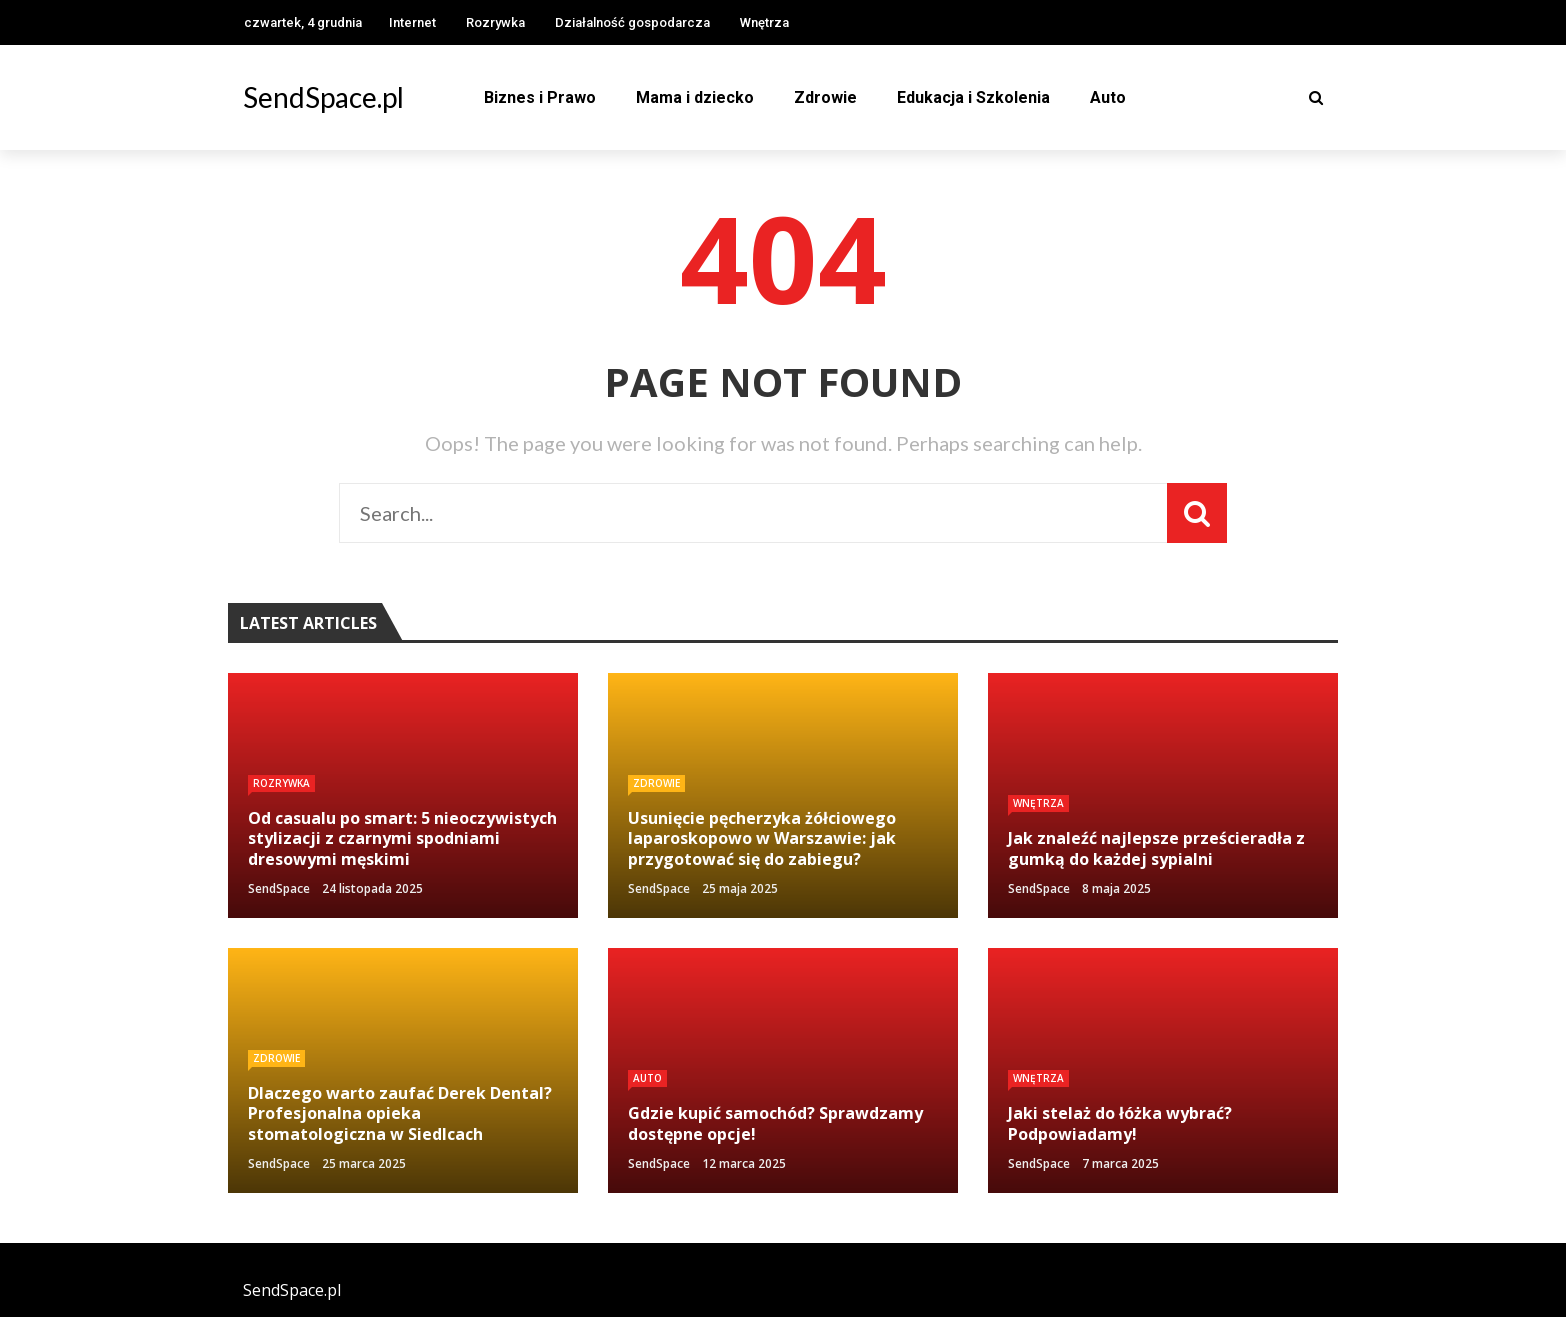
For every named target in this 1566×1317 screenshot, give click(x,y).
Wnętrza (764, 22)
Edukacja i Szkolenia (973, 97)
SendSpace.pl (323, 97)
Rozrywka (495, 22)
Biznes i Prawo (540, 97)
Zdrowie (825, 97)
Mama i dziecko (695, 97)
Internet (412, 22)
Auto (1108, 97)
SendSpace (279, 888)
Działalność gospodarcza (632, 22)
